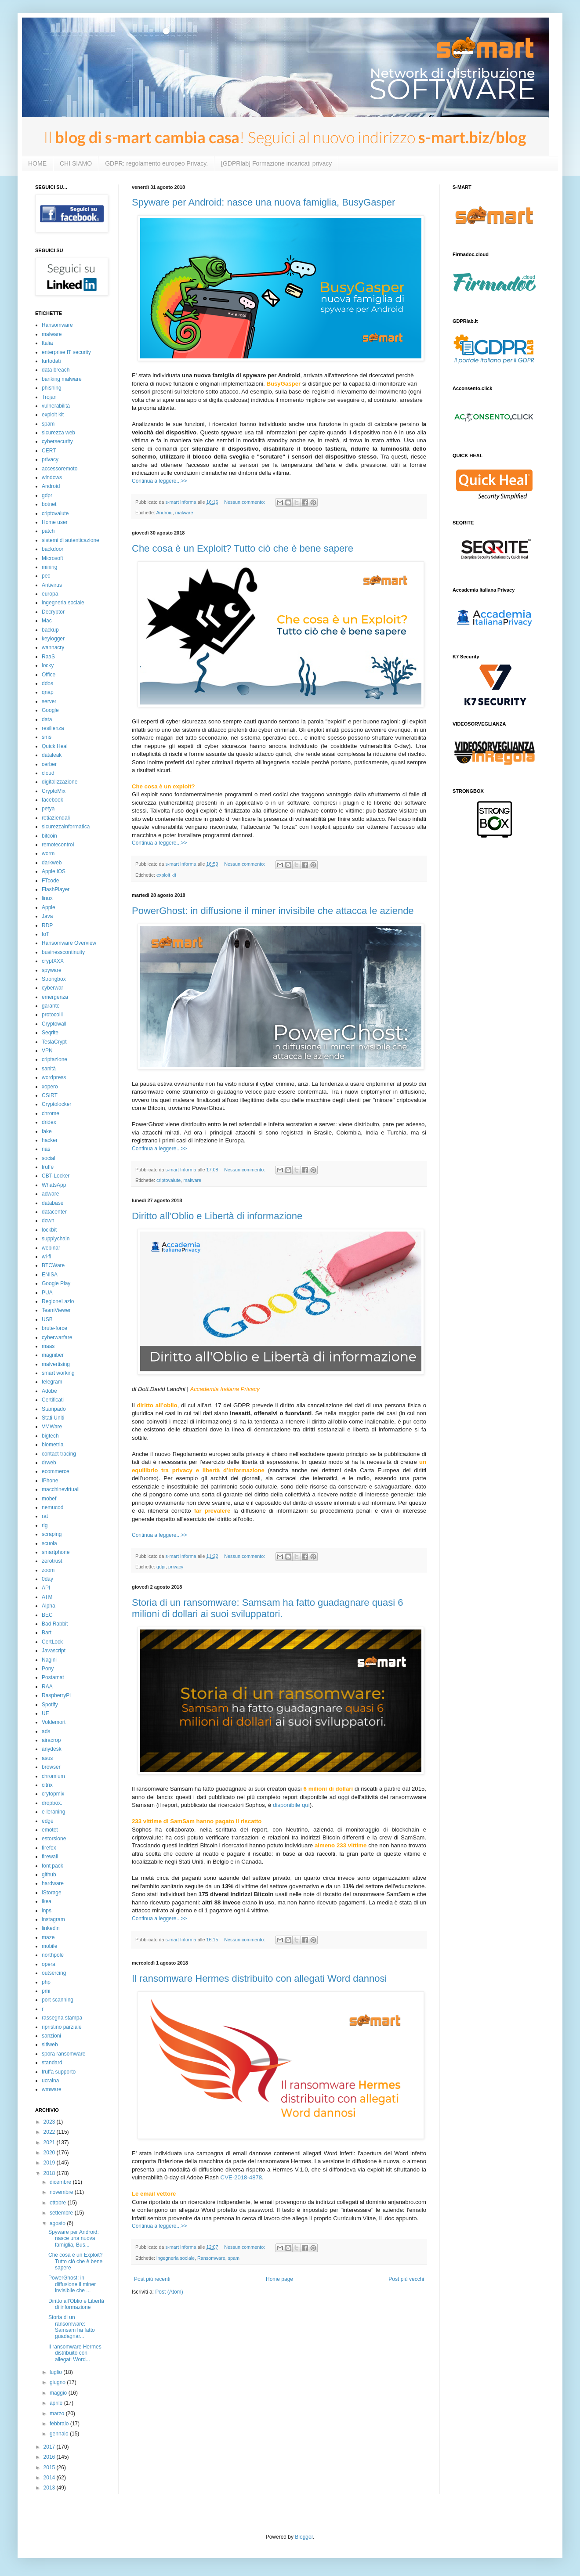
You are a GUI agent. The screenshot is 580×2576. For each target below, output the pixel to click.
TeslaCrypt (54, 1042)
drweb (49, 1463)
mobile (49, 1946)
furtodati (51, 361)
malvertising (56, 1364)
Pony (48, 1669)
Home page (279, 2279)
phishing (52, 388)
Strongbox (54, 979)
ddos (47, 683)
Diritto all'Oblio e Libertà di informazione (217, 1215)
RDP (47, 925)
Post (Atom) (169, 2292)
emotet (50, 1830)
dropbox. (52, 1803)
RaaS (48, 657)
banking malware (62, 379)
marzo (58, 2413)
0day (47, 1579)
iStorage (52, 1893)
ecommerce (55, 1471)
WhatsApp (54, 1185)
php (46, 1982)
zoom (48, 1570)
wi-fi (46, 1257)
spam (233, 2258)
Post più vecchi (406, 2279)
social (48, 1158)
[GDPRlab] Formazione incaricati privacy (276, 163)
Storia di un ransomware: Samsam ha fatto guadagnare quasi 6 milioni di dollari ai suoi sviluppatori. (267, 1608)
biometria (52, 1445)
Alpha (48, 1606)
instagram (53, 1919)
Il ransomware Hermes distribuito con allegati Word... (75, 2353)
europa (50, 594)
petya (48, 809)
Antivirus (52, 585)
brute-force (54, 1328)
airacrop (51, 1740)
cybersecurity (57, 441)
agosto (58, 2223)
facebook (52, 800)
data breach (55, 370)
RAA (47, 1687)
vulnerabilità (56, 406)
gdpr (161, 1566)
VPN (47, 1051)
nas (46, 1149)
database (52, 1203)
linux (47, 898)
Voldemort (53, 1722)
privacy (175, 1566)
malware (184, 512)
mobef (49, 1499)
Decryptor (53, 612)
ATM (47, 1597)
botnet (49, 504)
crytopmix (53, 1794)
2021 (50, 2142)
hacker (50, 1140)
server (49, 701)
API (46, 1588)
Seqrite (50, 1033)
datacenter (54, 1212)
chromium (53, 1776)
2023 (50, 2122)
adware (50, 1194)
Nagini (49, 1660)
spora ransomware (63, 2054)
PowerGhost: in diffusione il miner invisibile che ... (72, 2284)
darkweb (52, 863)
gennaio (60, 2434)
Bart (46, 1632)
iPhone (50, 1481)
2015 (50, 2467)
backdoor (52, 549)
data (47, 719)
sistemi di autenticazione (70, 540)
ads (46, 1731)
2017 (50, 2447)
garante (51, 1006)
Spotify (50, 1705)
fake (47, 1131)
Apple (48, 907)
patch (48, 531)
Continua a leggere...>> (159, 481)
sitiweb (50, 2044)
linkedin (51, 1928)
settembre (62, 2213)
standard (52, 2062)
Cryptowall (54, 1024)
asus (47, 1758)
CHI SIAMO (76, 163)
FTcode (50, 881)
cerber (49, 764)
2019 (50, 2163)
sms (46, 737)
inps (46, 1911)
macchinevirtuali (61, 1489)
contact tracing (59, 1454)
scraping (52, 1534)
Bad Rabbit (55, 1624)
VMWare (52, 1426)
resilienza (53, 728)
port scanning (57, 2000)
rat (45, 1516)
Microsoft (52, 558)
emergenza (55, 997)
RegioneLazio (58, 1301)
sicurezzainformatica (66, 827)
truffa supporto (59, 2072)
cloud (48, 773)
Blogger (304, 2537)
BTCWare (53, 1265)
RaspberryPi (56, 1695)
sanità (49, 1069)
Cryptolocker (56, 1104)
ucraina (50, 2080)
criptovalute (168, 1180)
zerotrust (52, 1561)
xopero (50, 1087)
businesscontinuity (63, 952)
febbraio (60, 2424)
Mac (47, 621)
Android (164, 512)
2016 (50, 2457)
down (48, 1221)
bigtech (50, 1436)
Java (47, 916)
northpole (53, 1955)
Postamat (53, 1677)
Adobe (49, 1391)
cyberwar (52, 988)
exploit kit (166, 875)
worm (48, 853)
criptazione (54, 1059)
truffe (48, 1167)
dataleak (52, 755)
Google (50, 710)
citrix (47, 1785)
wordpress (54, 1077)
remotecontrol (58, 845)
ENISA (50, 1275)
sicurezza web (58, 433)
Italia (47, 343)
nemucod (52, 1507)
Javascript (53, 1650)
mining (49, 567)
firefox (49, 1848)
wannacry (53, 647)
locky (48, 665)
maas (48, 1346)
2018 (50, 2173)
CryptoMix (53, 791)
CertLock (52, 1642)
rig (44, 1525)
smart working (58, 1373)
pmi (46, 1991)
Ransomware (211, 2258)
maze (48, 1937)
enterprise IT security (66, 352)
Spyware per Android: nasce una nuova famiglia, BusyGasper (263, 202)
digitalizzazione (59, 782)
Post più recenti (152, 2279)
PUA (47, 1293)
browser (51, 1767)
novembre (62, 2192)
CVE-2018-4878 (241, 2177)
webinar (51, 1248)
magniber (53, 1355)
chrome (50, 1113)
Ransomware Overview (69, 943)
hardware (53, 1883)
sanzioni (51, 2036)
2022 (50, 2132)
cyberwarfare (57, 1337)
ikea (46, 1901)
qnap (48, 692)
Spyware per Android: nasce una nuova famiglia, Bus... (73, 2238)
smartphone (55, 1552)
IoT (45, 934)
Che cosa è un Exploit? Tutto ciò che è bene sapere (242, 548)
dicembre (61, 2182)
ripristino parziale (62, 2027)
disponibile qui (291, 1805)
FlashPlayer (55, 889)
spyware (52, 970)
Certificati (53, 1400)
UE (45, 1713)
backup (50, 630)
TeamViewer (56, 1310)
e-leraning (53, 1812)
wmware (52, 2089)
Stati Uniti (53, 1418)
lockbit (49, 1230)
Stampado (54, 1409)
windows (52, 477)
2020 (50, 2153)
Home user (55, 522)
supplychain (55, 1239)
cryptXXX (53, 961)
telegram (52, 1382)
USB (47, 1319)
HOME (37, 163)
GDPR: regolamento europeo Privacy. (156, 163)
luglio (56, 2372)
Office (48, 675)
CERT (49, 451)
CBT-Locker (55, 1176)
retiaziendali (56, 818)
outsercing (54, 1973)
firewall (50, 1856)
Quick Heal (55, 746)
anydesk (52, 1749)
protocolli (52, 1015)
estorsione (54, 1838)
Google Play (56, 1283)
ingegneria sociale (175, 2258)
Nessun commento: (245, 502)
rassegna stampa (62, 2018)
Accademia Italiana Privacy (224, 1389)
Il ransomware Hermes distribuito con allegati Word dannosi (259, 1978)
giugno (58, 2382)
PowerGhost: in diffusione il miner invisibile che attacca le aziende (273, 910)
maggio (59, 2393)
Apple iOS (53, 871)
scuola (49, 1543)
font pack (52, 1866)
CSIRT (50, 1095)
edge (48, 1821)
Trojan (49, 397)
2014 (50, 2478)
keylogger (53, 639)
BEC (47, 1615)
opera (48, 1964)
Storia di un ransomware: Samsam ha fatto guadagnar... (71, 2326)
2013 (50, 2488)
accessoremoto (59, 469)
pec (46, 576)
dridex (49, 1122)
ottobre (59, 2203)
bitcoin (49, 836)
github (49, 1874)
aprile (57, 2403)
